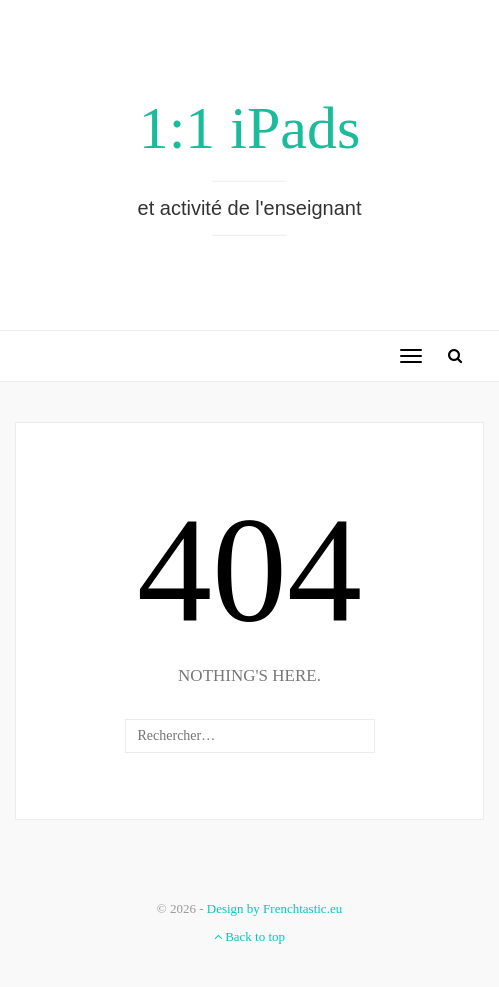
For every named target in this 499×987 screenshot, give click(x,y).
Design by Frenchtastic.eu (274, 908)
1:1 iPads (250, 128)
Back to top (249, 936)
